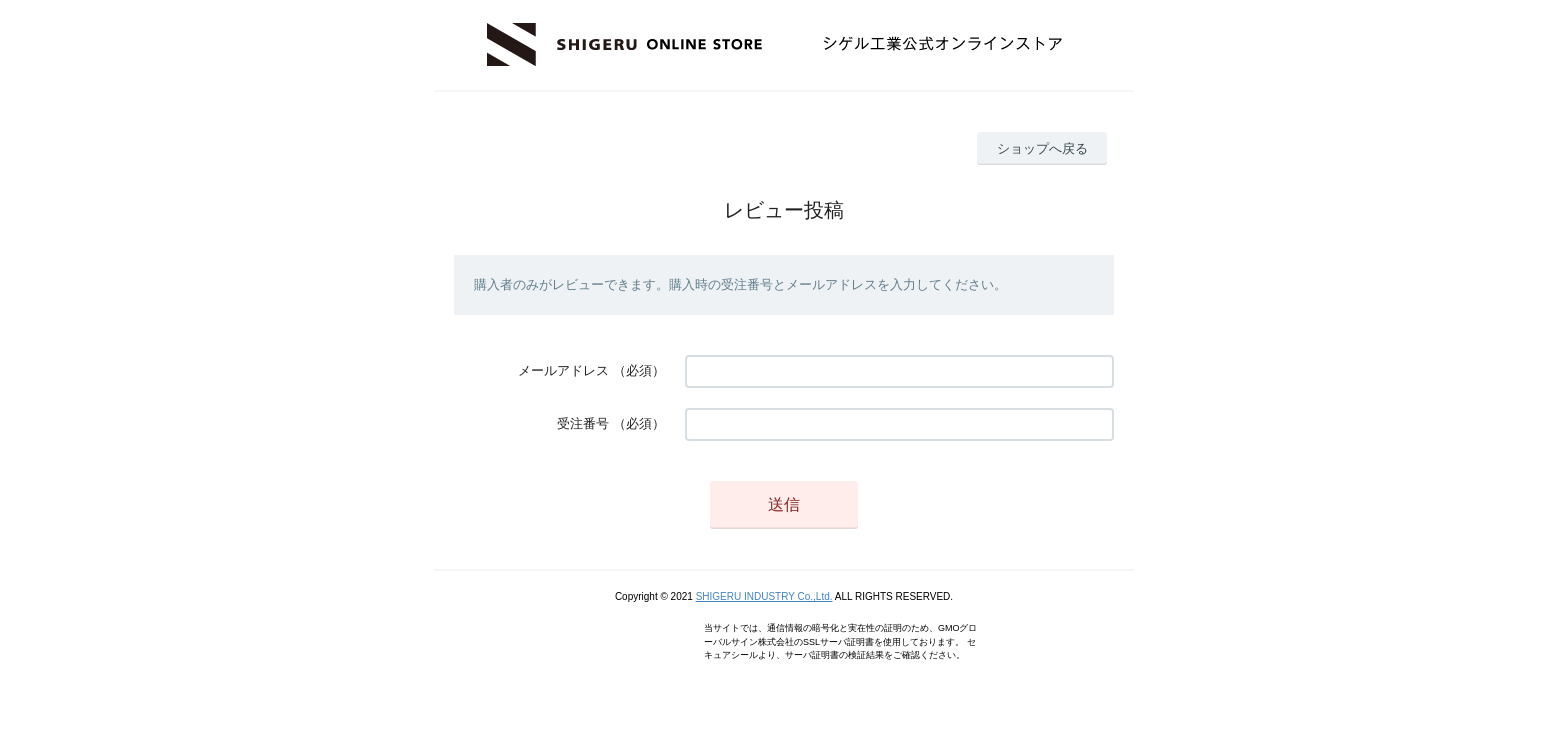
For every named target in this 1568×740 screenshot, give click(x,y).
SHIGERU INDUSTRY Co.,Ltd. (764, 596)
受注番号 (583, 423)
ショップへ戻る (1042, 148)
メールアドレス (563, 370)
